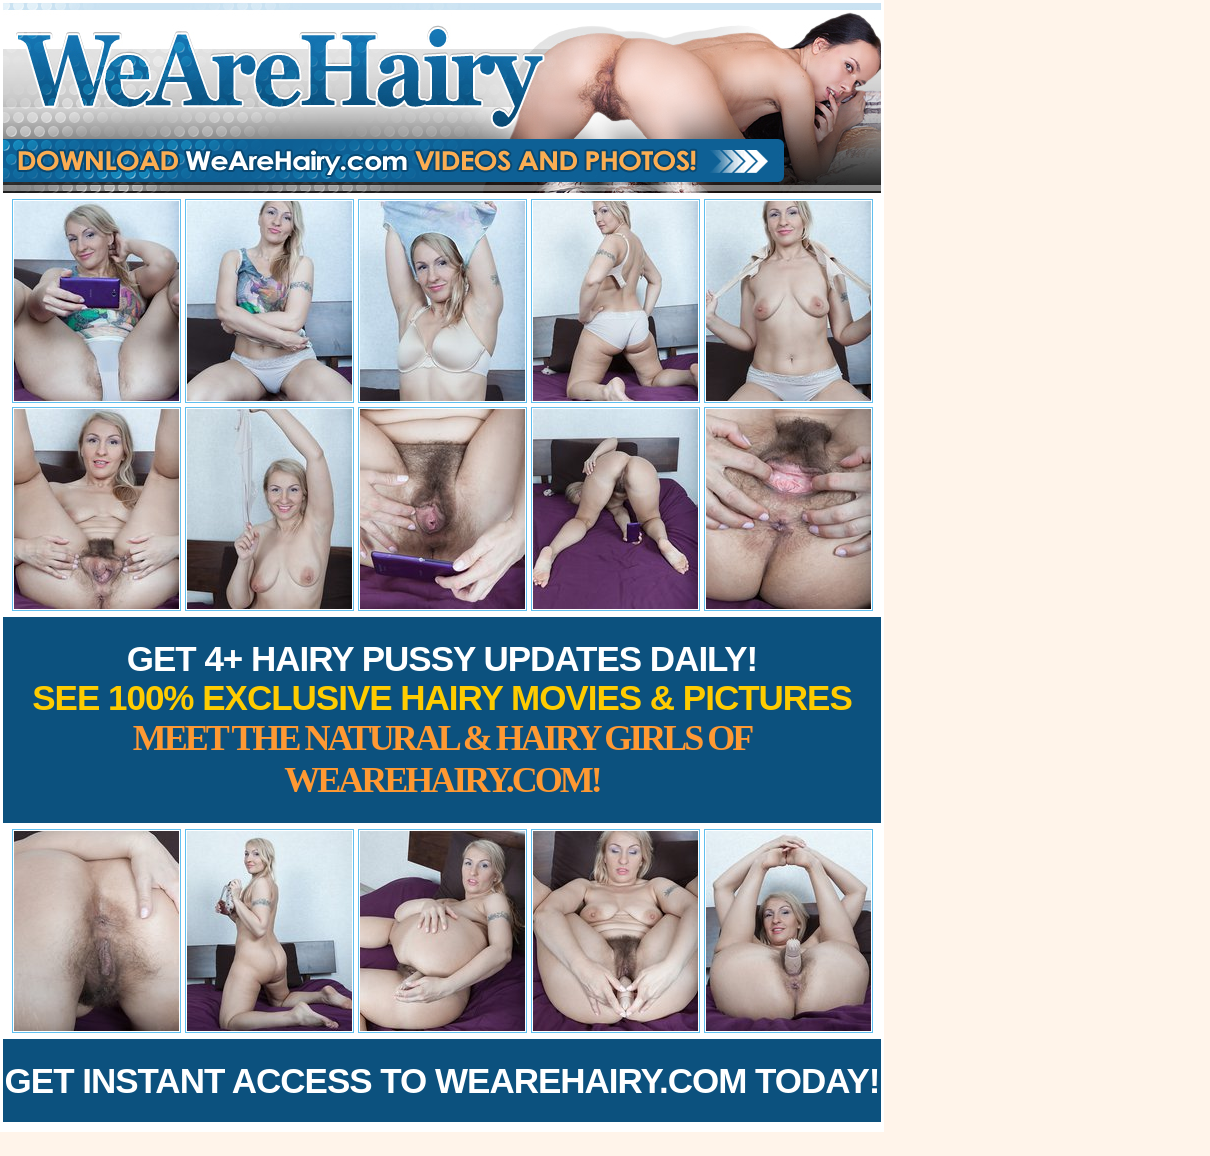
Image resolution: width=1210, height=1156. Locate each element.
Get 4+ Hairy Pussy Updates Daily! (442, 719)
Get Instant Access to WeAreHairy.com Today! (442, 1080)
